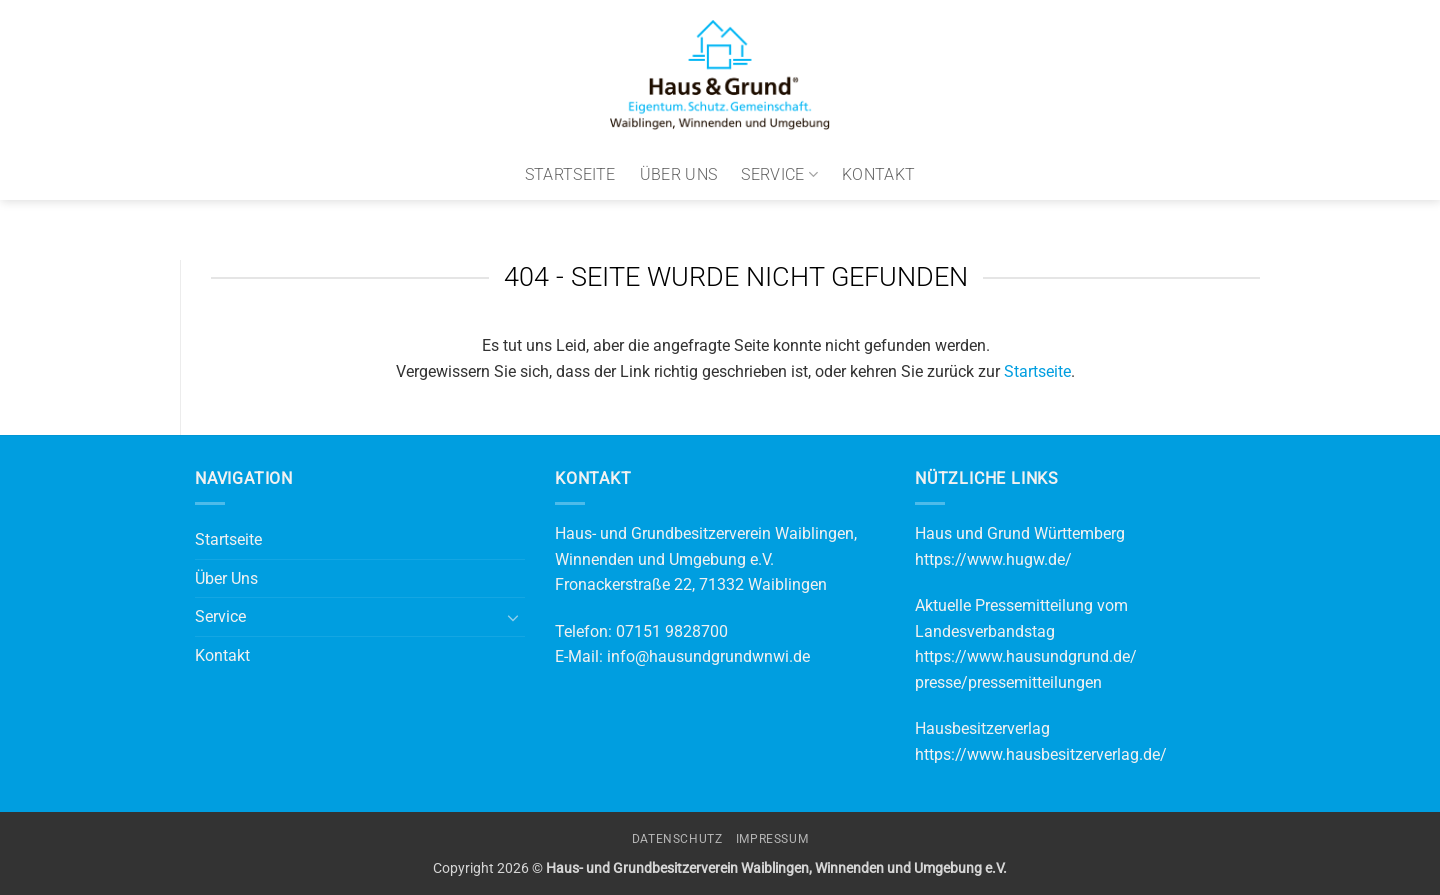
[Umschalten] (513, 617)
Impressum (772, 839)
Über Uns (679, 174)
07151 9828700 (672, 631)
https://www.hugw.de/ (993, 559)
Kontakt (878, 174)
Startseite (570, 174)
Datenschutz (677, 839)
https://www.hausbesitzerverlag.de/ (1041, 754)
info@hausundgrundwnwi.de (708, 656)
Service (779, 175)
